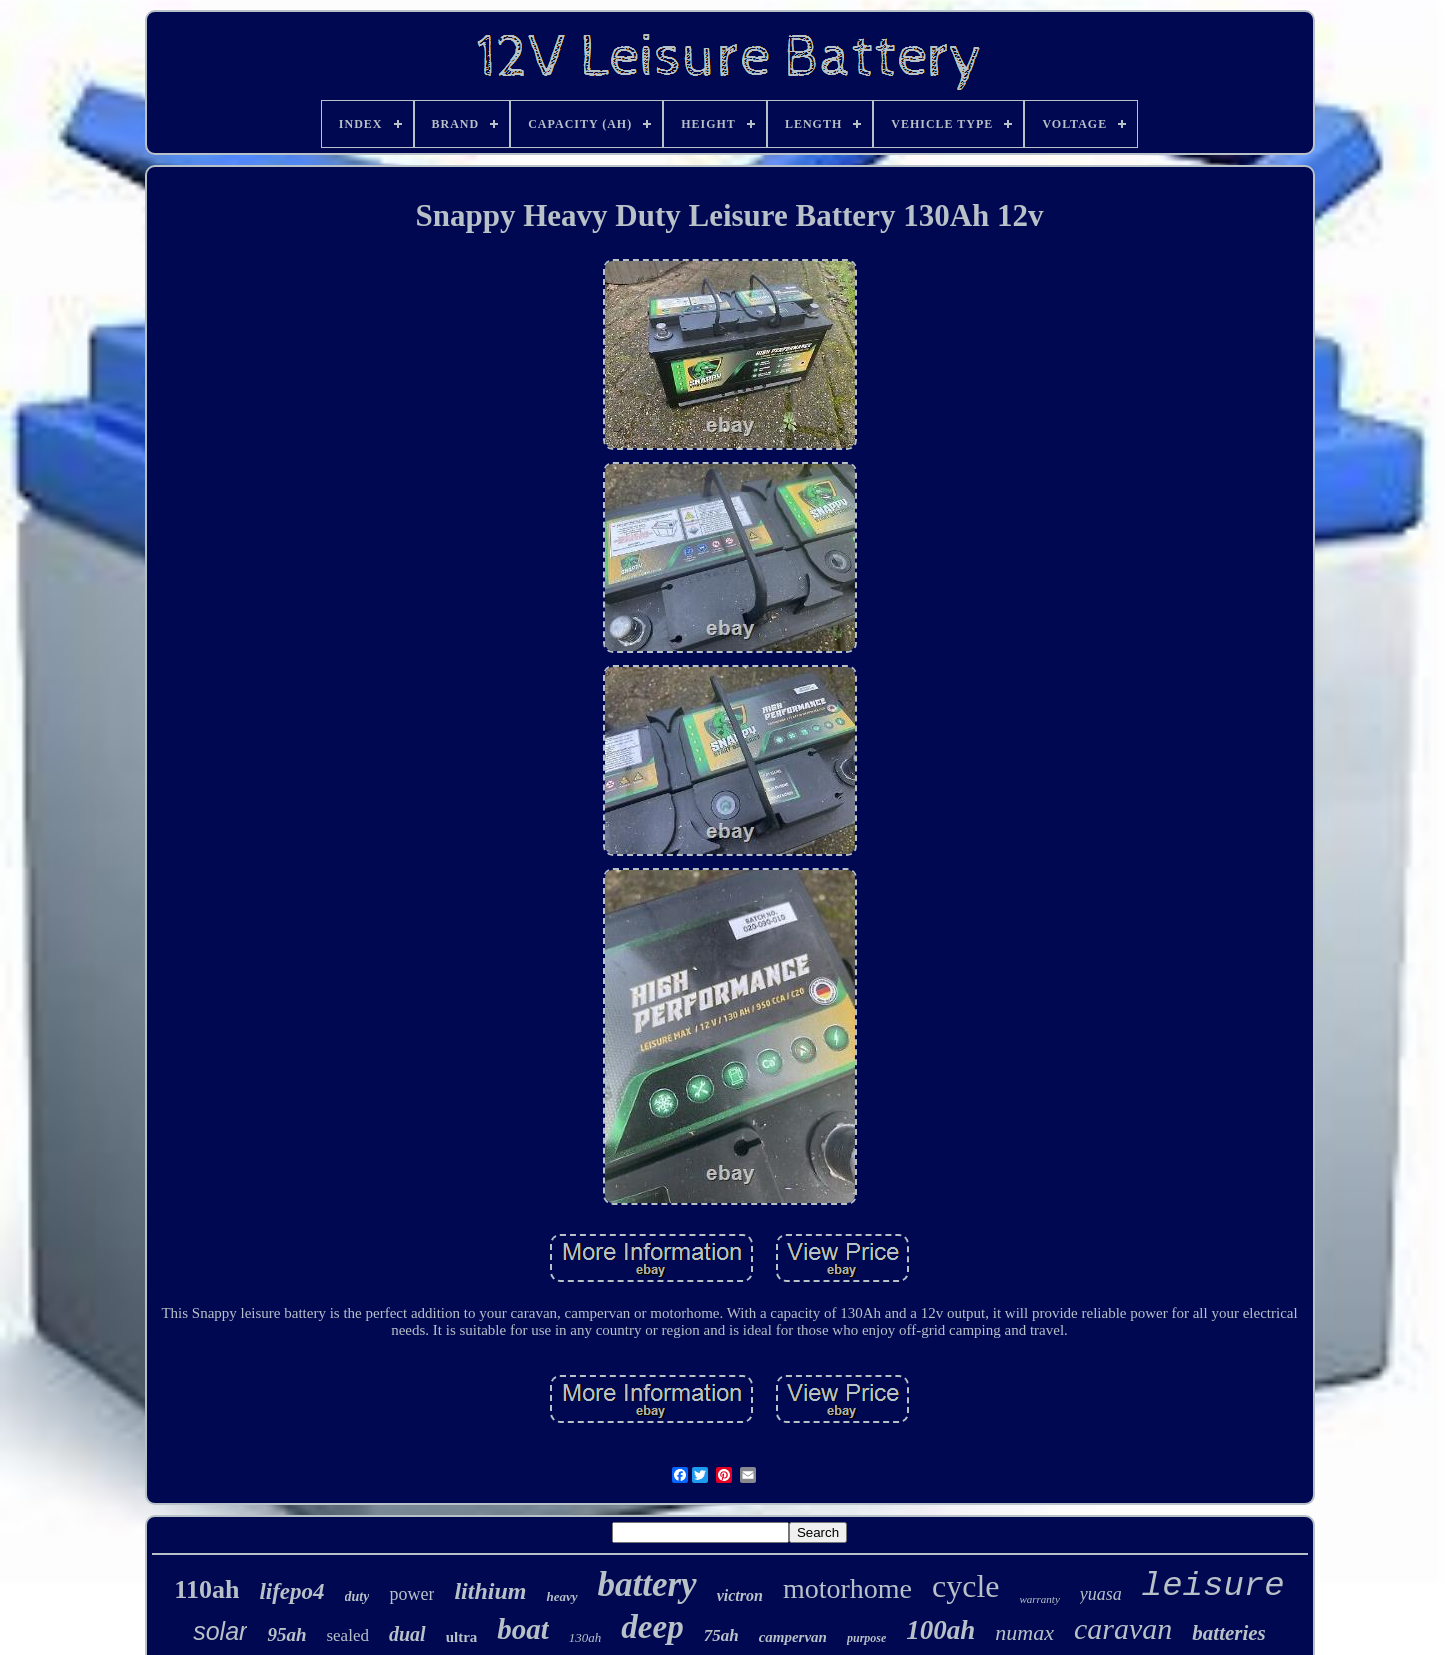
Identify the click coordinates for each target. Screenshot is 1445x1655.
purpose (866, 1638)
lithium (490, 1591)
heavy (561, 1596)
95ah (286, 1634)
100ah (940, 1630)
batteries (1229, 1633)
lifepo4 (291, 1591)
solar (220, 1631)
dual (407, 1634)
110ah (206, 1589)
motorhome (847, 1588)
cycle (966, 1586)
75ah (721, 1635)
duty (357, 1596)
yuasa (1101, 1594)
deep (652, 1627)
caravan (1123, 1628)
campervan (793, 1637)
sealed (347, 1635)
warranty (1039, 1599)
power (411, 1594)
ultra (462, 1637)
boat (523, 1629)
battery (647, 1584)
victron (740, 1595)
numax (1024, 1632)
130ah (585, 1637)
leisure (1213, 1586)
